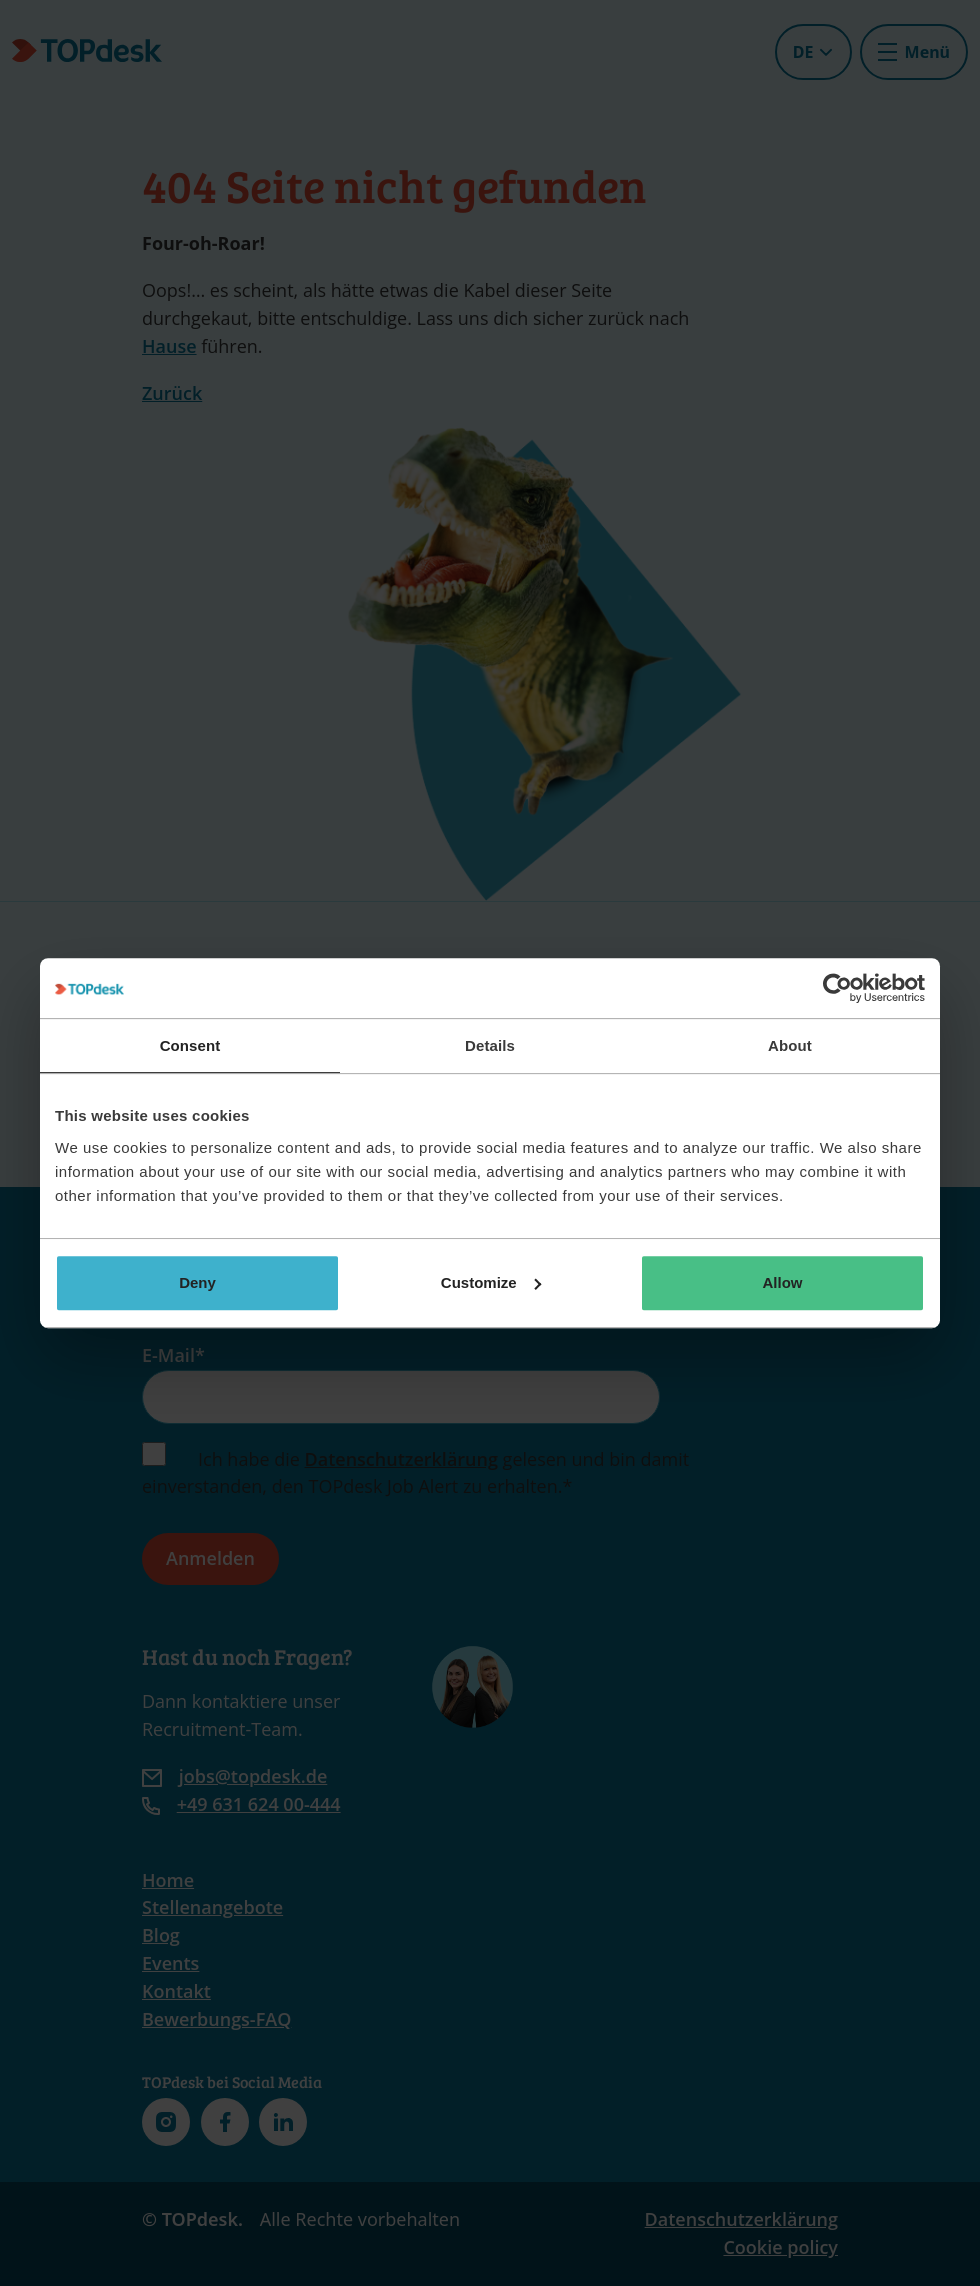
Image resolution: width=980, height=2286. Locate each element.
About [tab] (790, 1045)
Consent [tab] (190, 1045)
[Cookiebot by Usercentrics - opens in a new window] (837, 988)
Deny (197, 1282)
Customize (491, 1282)
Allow (783, 1282)
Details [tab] (490, 1045)
